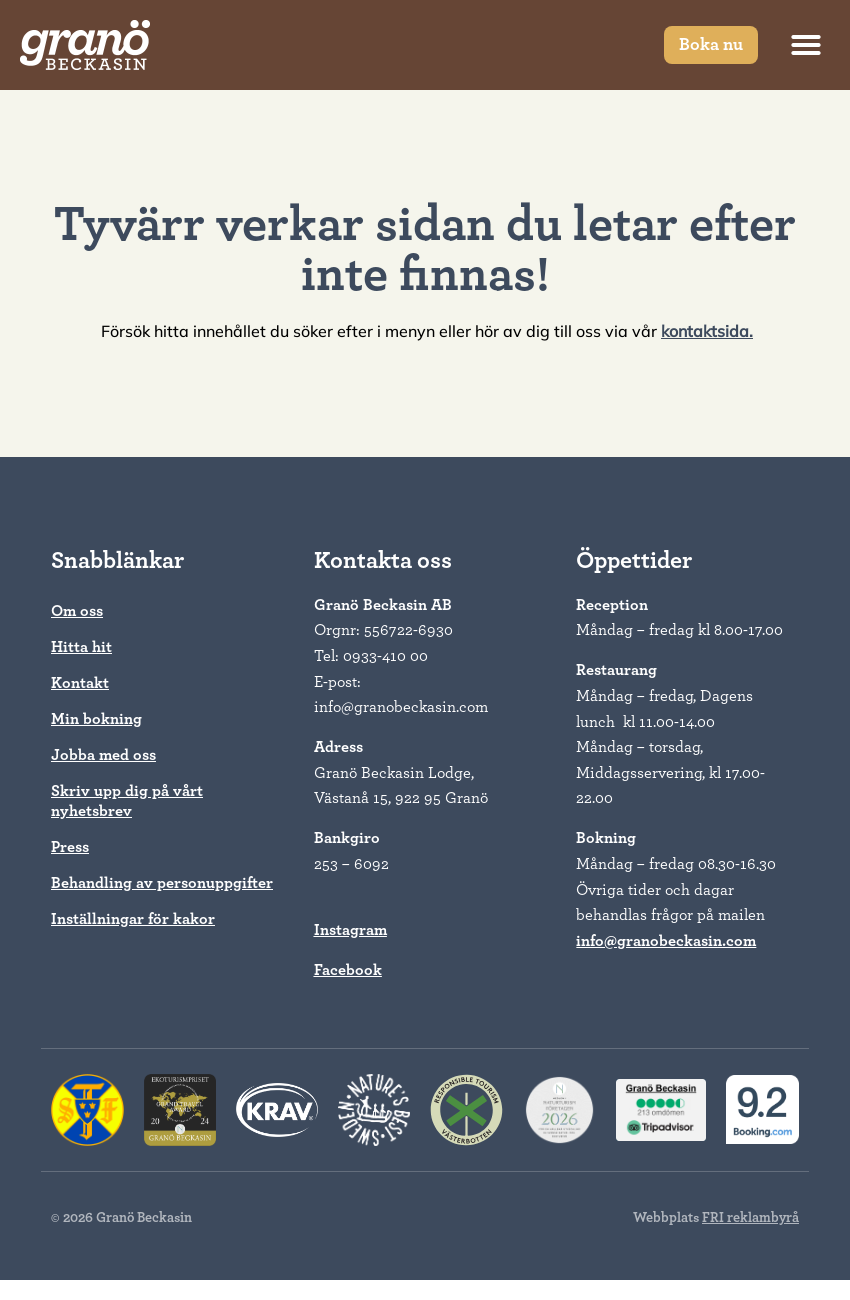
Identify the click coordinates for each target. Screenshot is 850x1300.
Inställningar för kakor (133, 919)
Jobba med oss (103, 755)
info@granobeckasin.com (666, 941)
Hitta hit (81, 647)
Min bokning (96, 719)
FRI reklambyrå (750, 1218)
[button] (806, 45)
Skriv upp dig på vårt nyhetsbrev (127, 801)
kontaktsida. (707, 331)
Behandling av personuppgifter (162, 883)
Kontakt (80, 683)
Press (70, 847)
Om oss (77, 611)
